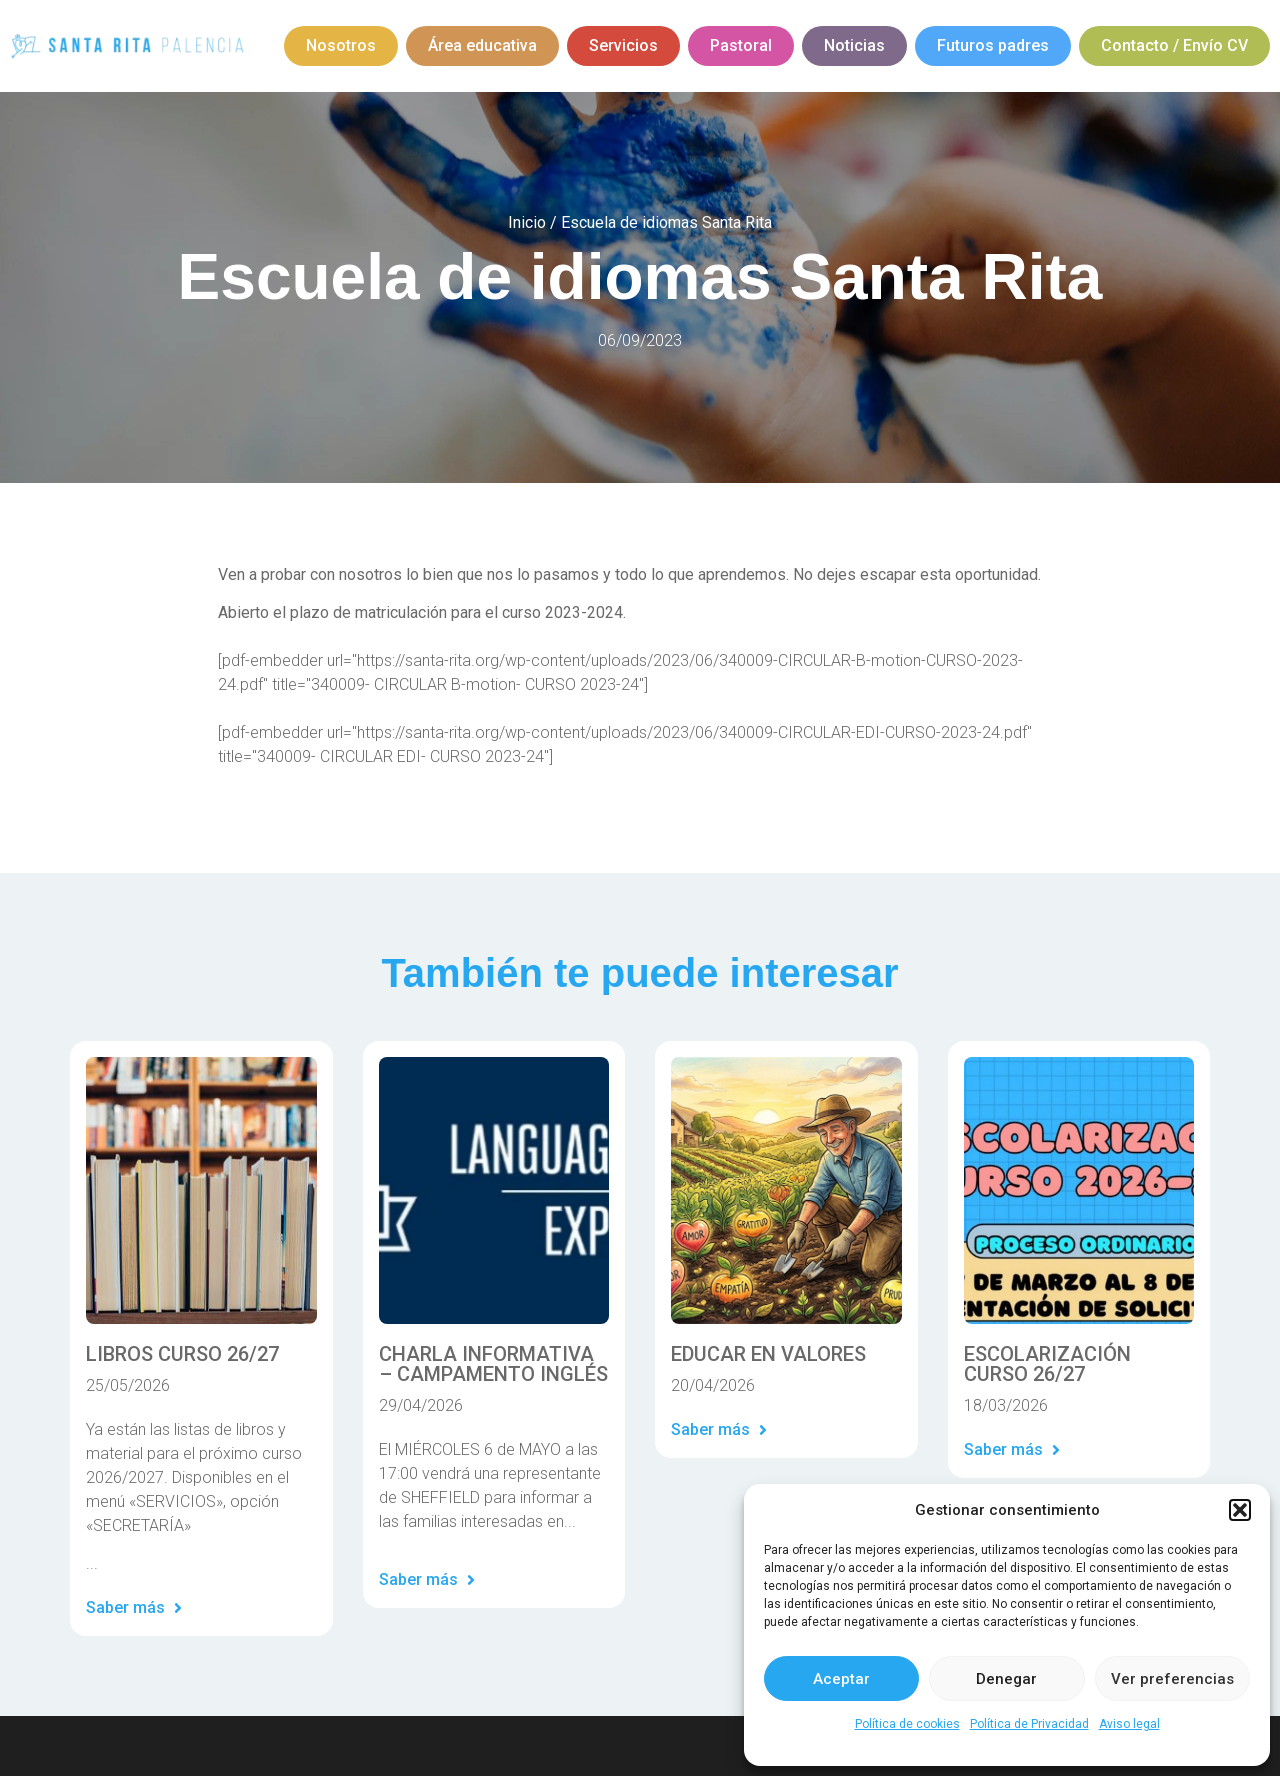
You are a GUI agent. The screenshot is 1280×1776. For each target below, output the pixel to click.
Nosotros (341, 45)
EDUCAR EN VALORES (768, 1354)
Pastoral (741, 45)
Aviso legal (1129, 1724)
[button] (1240, 1510)
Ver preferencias (1172, 1679)
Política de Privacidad (1029, 1724)
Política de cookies (907, 1724)
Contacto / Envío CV (1174, 45)
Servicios (623, 45)
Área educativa (482, 45)
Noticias (854, 45)
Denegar (1006, 1679)
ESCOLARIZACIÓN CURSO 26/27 (1047, 1364)
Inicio (527, 222)
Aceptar (841, 1679)
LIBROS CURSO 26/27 (182, 1354)
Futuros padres (993, 45)
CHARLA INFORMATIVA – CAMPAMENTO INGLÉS (493, 1364)
